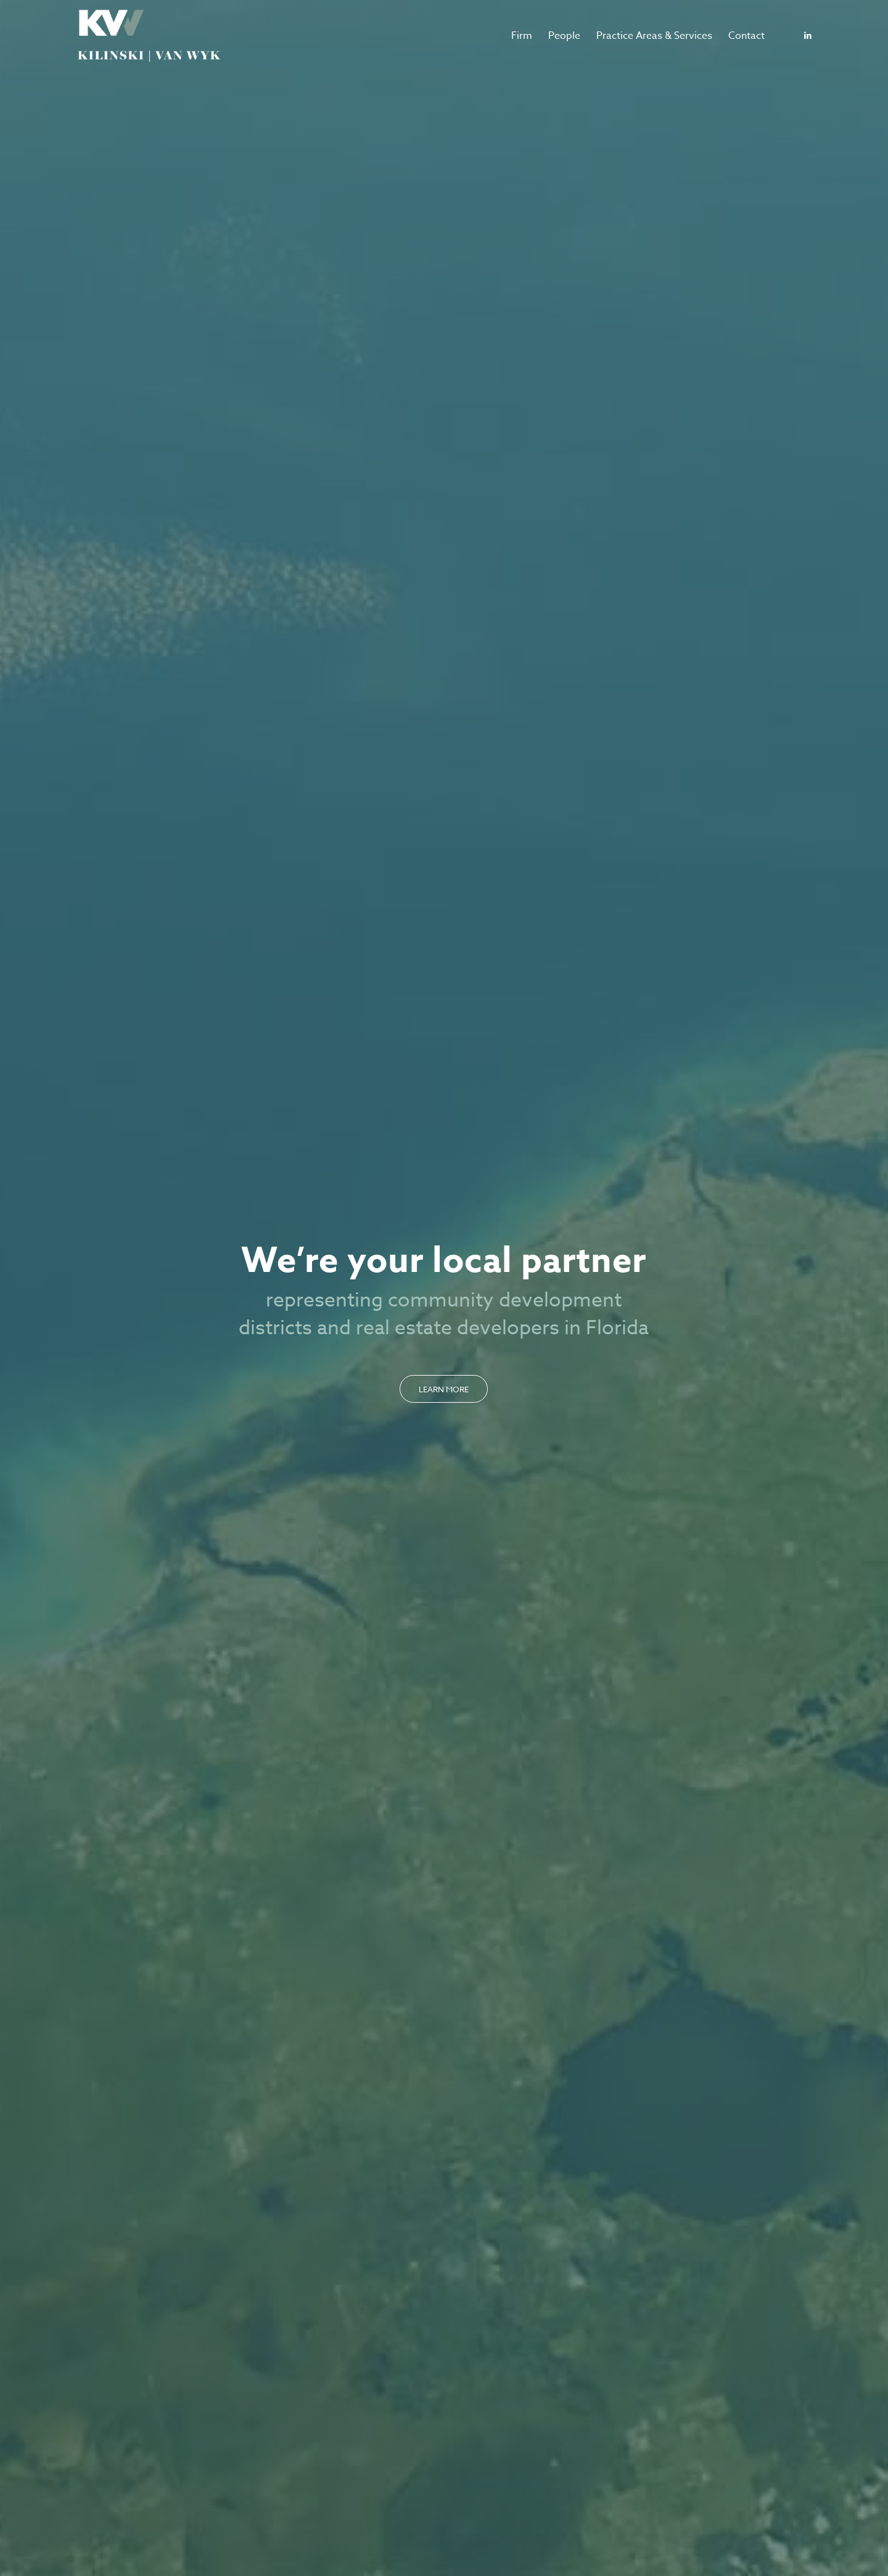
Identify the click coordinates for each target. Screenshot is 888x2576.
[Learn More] (444, 1389)
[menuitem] (521, 36)
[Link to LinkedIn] (808, 35)
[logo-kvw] (149, 36)
